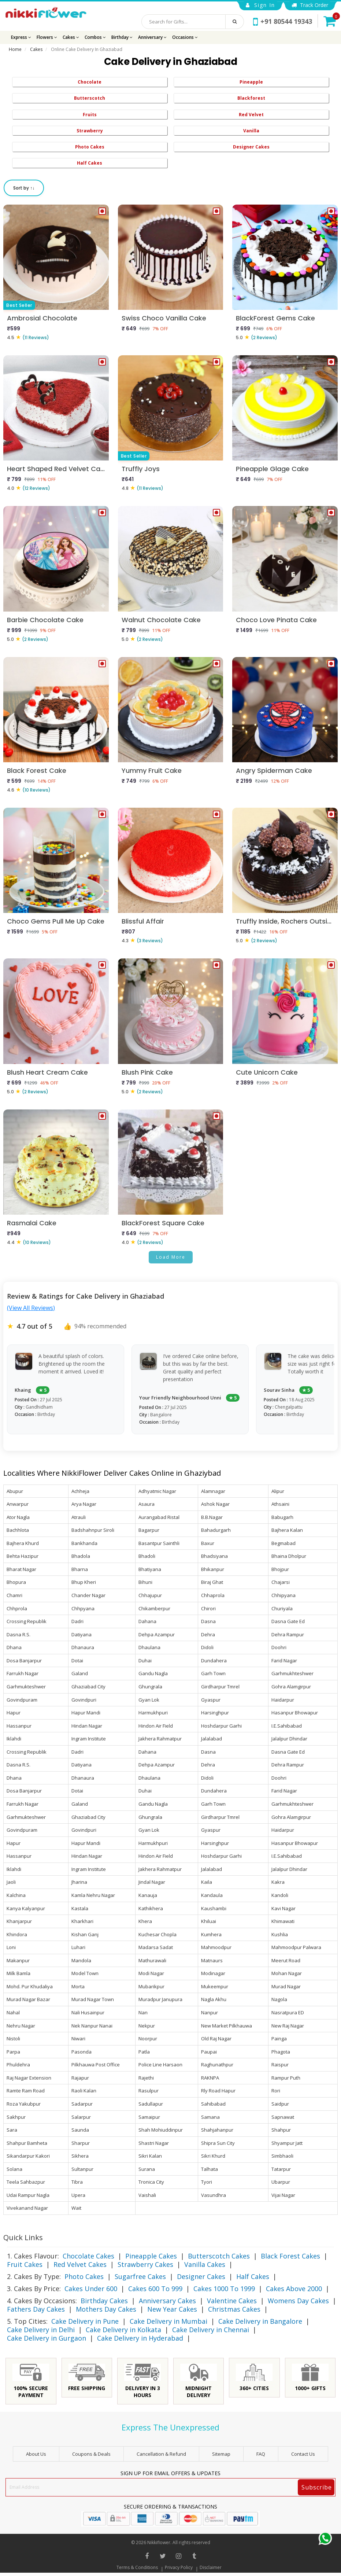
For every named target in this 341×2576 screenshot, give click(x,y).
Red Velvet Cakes (80, 2264)
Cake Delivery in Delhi (41, 2329)
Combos (95, 37)
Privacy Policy (179, 2567)
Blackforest (251, 98)
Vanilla (251, 131)
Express (21, 37)
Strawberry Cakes (145, 2264)
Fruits (90, 114)
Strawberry (90, 131)
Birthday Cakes (104, 2300)
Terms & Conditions (137, 2567)
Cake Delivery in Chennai (210, 2329)
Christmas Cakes (234, 2309)
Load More (170, 1257)
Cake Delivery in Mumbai (168, 2321)
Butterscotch (89, 98)
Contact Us (303, 2454)
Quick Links (23, 2237)
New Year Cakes (172, 2309)
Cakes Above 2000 (294, 2288)
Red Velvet (251, 114)
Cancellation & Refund (161, 2454)
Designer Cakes (251, 147)
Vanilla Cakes (204, 2264)
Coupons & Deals (91, 2454)
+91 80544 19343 (282, 21)
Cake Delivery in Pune (85, 2321)
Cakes (71, 37)
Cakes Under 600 (90, 2288)
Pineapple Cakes (151, 2256)
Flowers (47, 37)
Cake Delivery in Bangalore (260, 2321)
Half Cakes (89, 163)
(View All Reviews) (31, 1308)
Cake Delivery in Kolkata (123, 2329)
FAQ (260, 2454)
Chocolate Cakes (88, 2256)
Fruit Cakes (24, 2264)
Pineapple (251, 82)
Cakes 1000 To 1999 (224, 2288)
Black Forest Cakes (290, 2256)
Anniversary (152, 37)
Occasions (185, 37)
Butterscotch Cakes (219, 2256)
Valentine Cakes (232, 2300)
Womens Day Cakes (298, 2300)
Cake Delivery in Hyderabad (140, 2338)
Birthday (122, 37)
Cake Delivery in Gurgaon (46, 2338)
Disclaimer (211, 2567)
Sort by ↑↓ (23, 188)
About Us (36, 2454)
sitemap (221, 2454)
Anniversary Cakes (167, 2300)
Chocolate (89, 82)
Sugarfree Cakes (140, 2276)
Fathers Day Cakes (36, 2309)
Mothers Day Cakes (106, 2309)
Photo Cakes (89, 147)
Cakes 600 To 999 (155, 2288)
